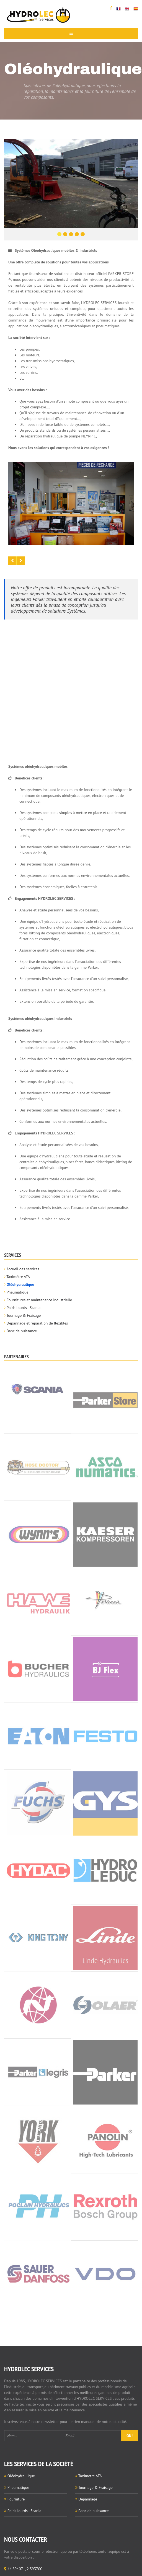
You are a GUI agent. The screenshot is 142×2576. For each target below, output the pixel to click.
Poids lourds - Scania (23, 1307)
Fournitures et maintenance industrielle (39, 1299)
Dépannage (87, 2499)
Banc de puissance (22, 1330)
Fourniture (16, 2499)
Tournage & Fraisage (23, 1315)
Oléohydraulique (20, 1284)
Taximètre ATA (18, 1276)
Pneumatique (18, 1292)
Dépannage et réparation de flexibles (37, 1323)
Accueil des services (22, 1268)
